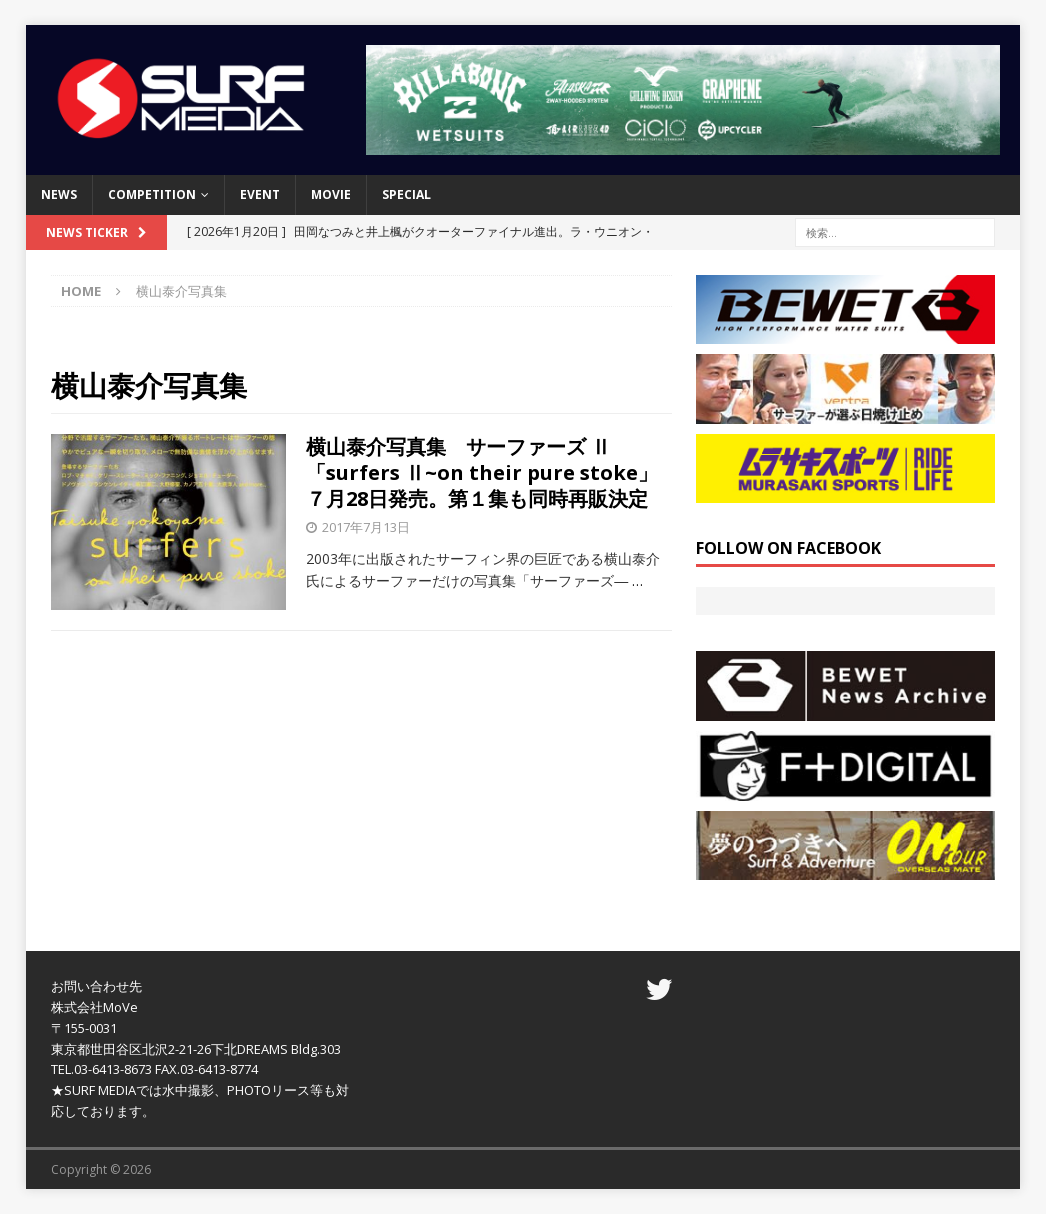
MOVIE (331, 194)
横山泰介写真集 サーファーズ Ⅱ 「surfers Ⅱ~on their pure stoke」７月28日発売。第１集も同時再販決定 (482, 472)
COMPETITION (152, 194)
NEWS (59, 194)
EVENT (260, 194)
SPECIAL (406, 194)
